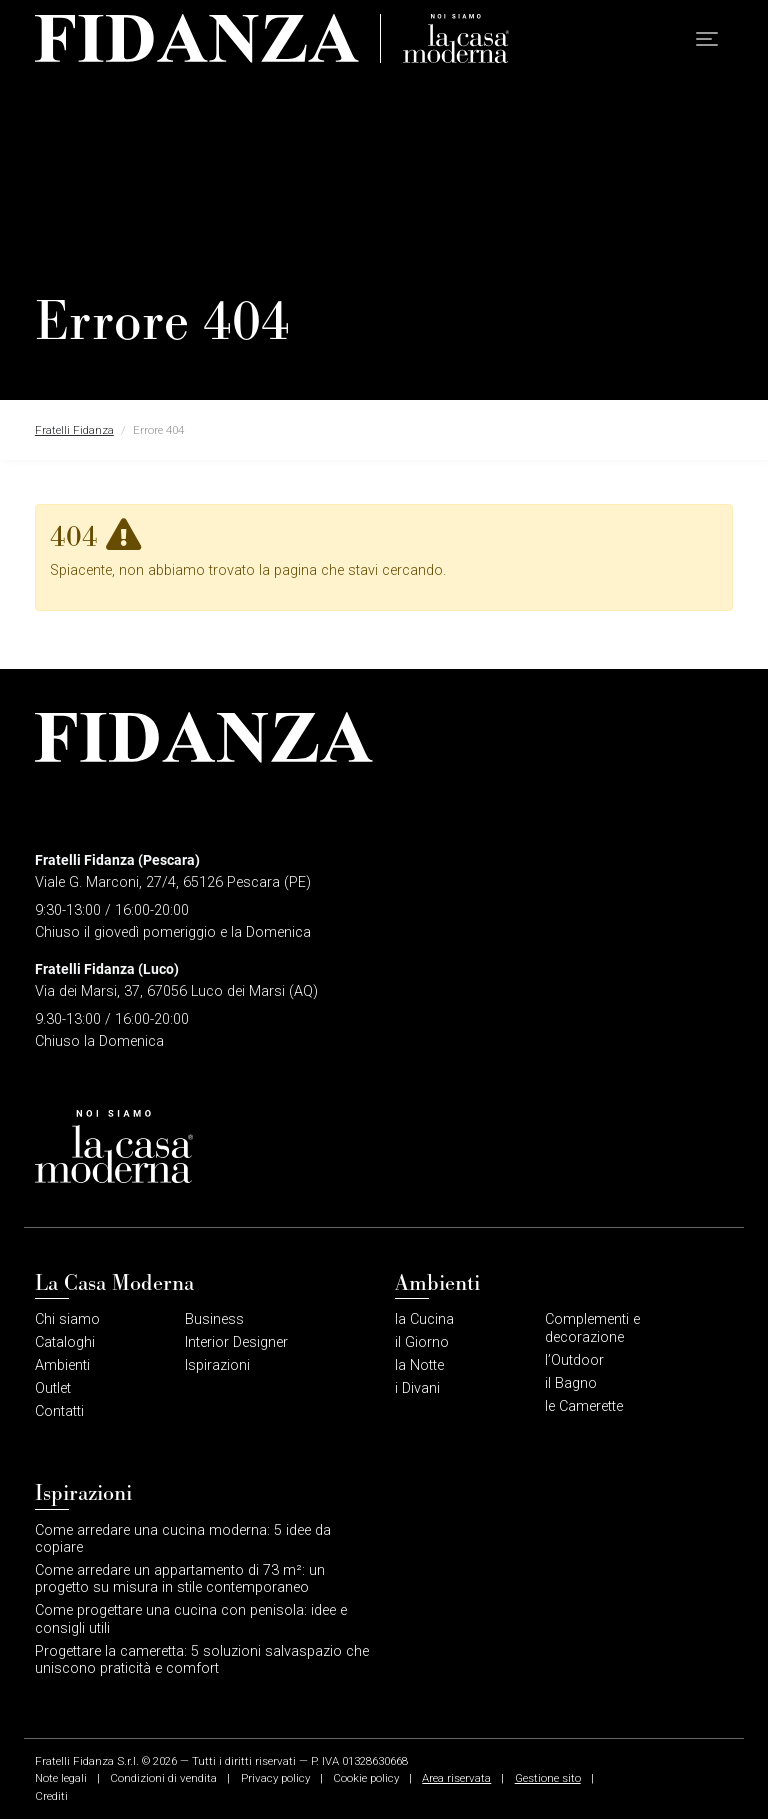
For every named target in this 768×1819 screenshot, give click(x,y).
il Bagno (571, 1383)
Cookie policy (366, 1778)
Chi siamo (67, 1319)
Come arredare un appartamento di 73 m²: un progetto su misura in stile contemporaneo (180, 1579)
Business (214, 1319)
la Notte (419, 1365)
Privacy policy (275, 1778)
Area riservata (456, 1778)
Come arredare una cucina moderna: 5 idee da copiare (183, 1539)
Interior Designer (236, 1342)
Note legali (61, 1778)
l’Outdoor (574, 1360)
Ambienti (62, 1365)
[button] (707, 39)
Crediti (51, 1796)
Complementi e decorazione (592, 1328)
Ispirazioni (217, 1365)
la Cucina (424, 1319)
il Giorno (422, 1342)
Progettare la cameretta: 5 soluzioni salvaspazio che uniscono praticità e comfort (202, 1660)
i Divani (417, 1388)
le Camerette (584, 1406)
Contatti (59, 1411)
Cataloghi (65, 1342)
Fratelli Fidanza (74, 430)
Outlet (53, 1388)
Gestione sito (548, 1778)
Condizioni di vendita (163, 1778)
